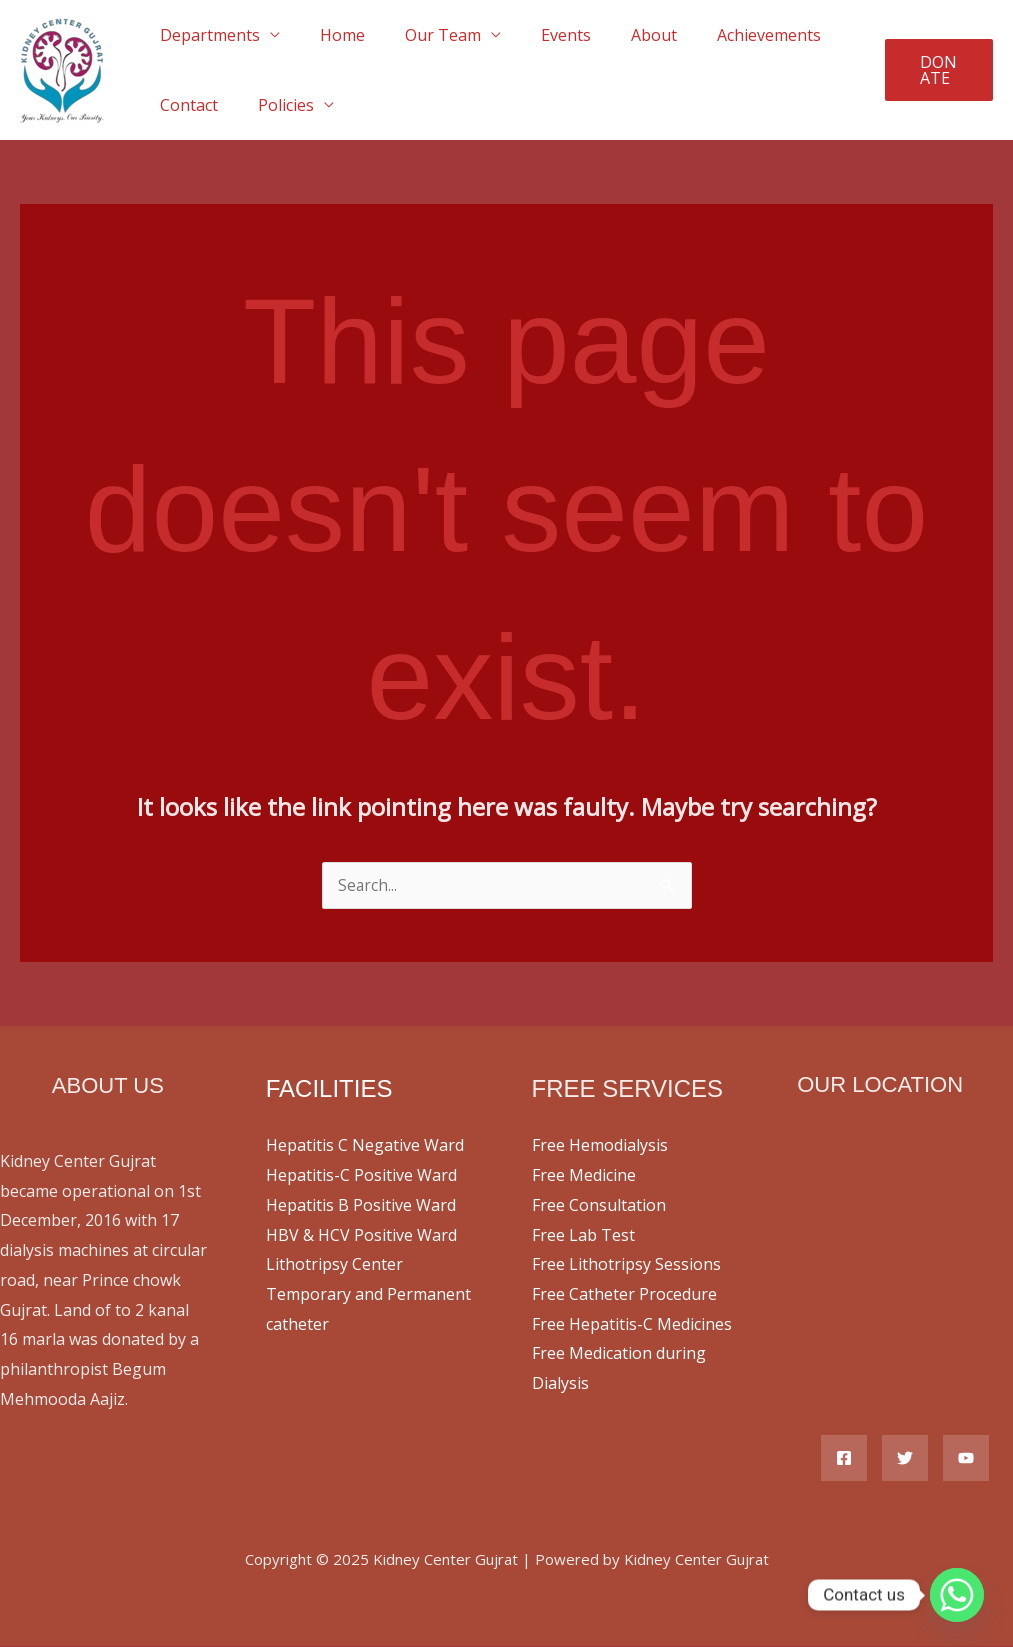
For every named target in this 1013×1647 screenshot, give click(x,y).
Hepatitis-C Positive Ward (361, 1176)
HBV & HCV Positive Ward (361, 1236)
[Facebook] (844, 1459)
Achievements (725, 35)
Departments (206, 35)
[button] (936, 70)
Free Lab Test (583, 1236)
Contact (185, 105)
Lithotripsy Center (334, 1265)
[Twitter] (905, 1459)
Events (538, 35)
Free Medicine (584, 1176)
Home (330, 35)
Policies (274, 105)
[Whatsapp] (957, 1595)
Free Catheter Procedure (624, 1295)
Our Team (423, 35)
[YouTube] (966, 1459)
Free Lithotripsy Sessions (626, 1265)
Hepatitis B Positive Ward (361, 1206)
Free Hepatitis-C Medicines (632, 1325)
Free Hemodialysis (600, 1146)
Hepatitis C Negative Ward (365, 1146)
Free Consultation (599, 1206)
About (618, 35)
